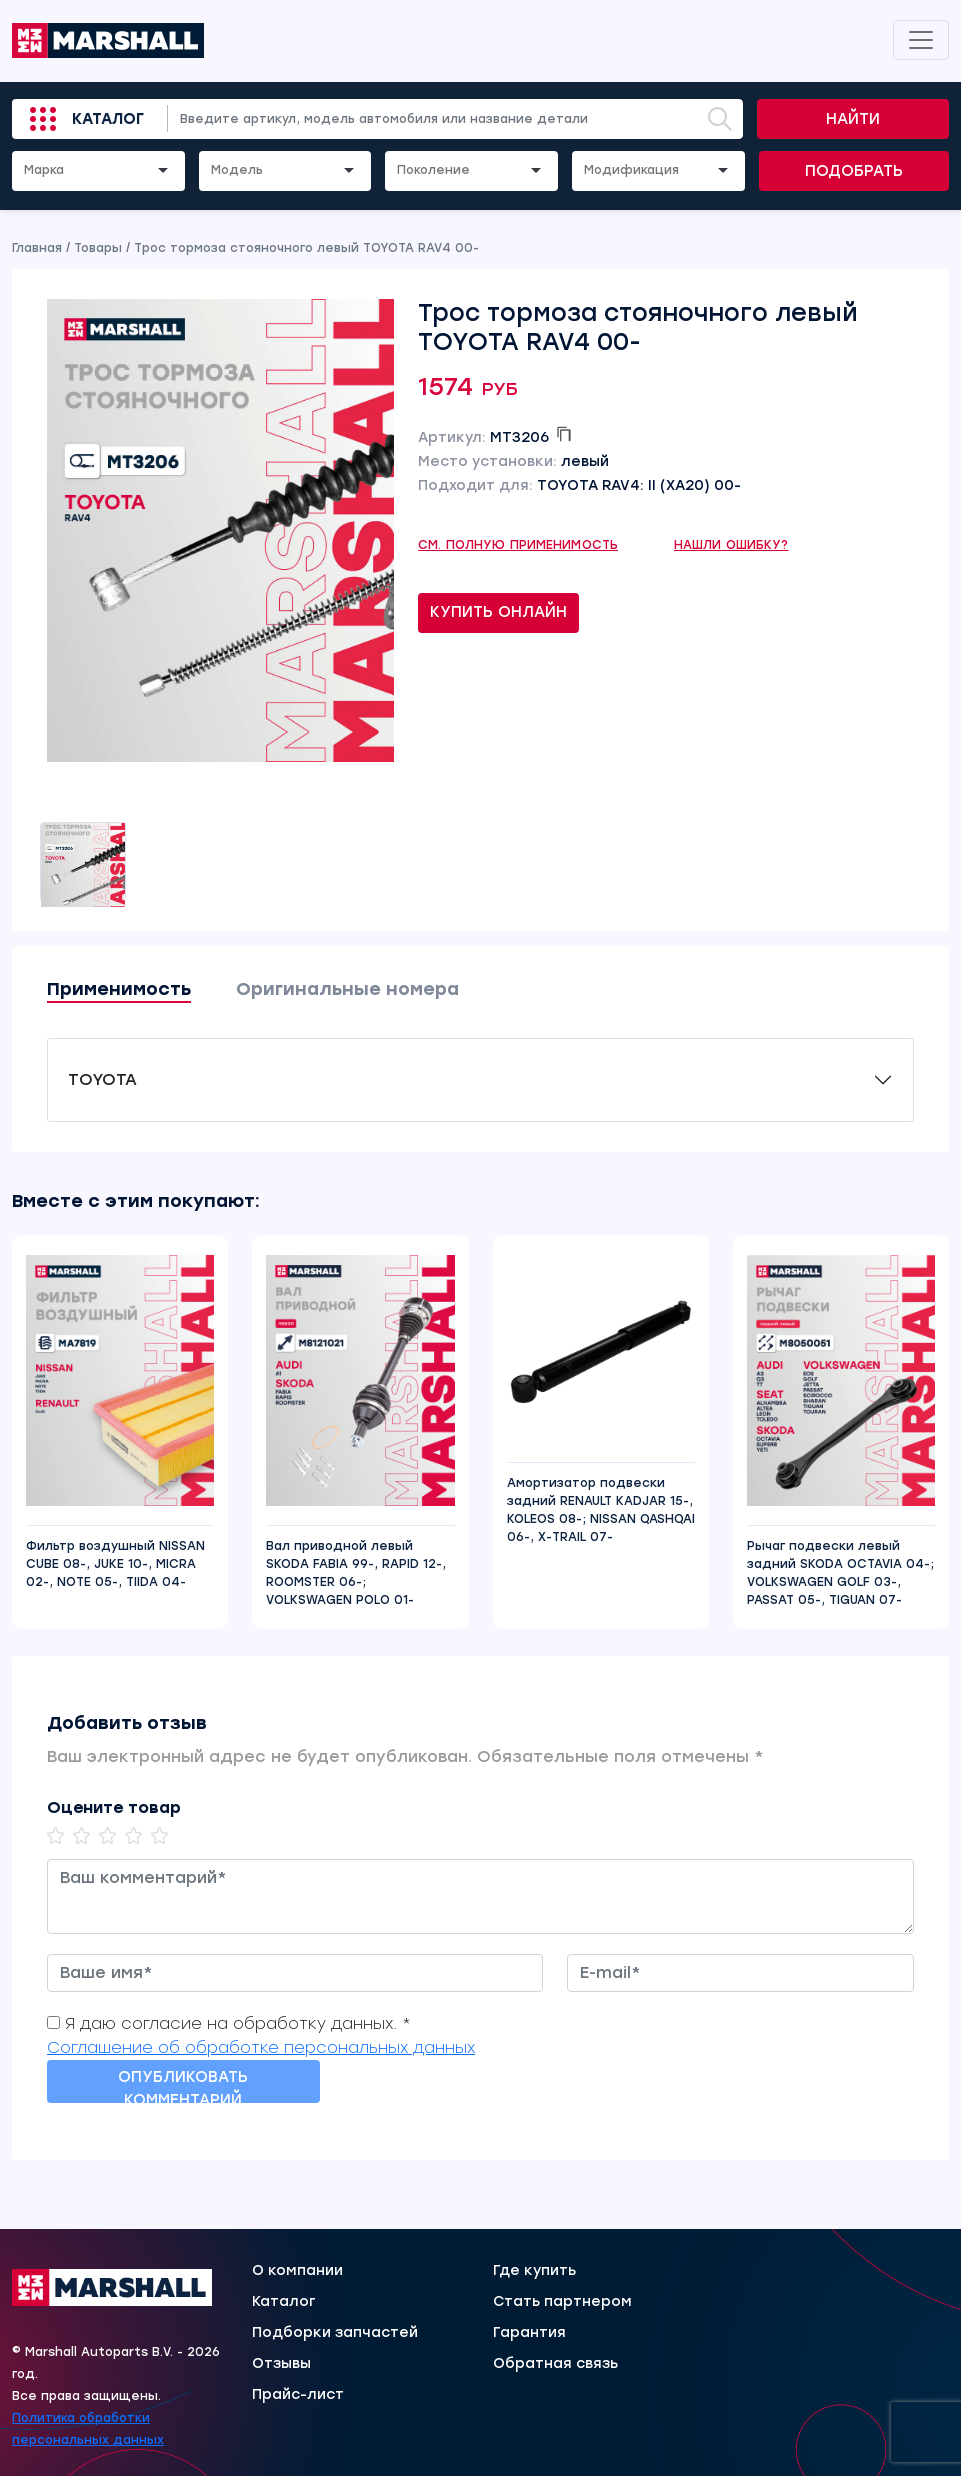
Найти (853, 119)
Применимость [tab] (119, 989)
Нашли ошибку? (731, 545)
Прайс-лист (298, 2395)
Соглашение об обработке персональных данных (261, 2047)
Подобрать (854, 171)
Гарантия (529, 2333)
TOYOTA (102, 1079)
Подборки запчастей (335, 2333)
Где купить (534, 2271)
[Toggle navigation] (921, 40)
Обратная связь (555, 2364)
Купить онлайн (498, 612)
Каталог (108, 119)
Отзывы (281, 2364)
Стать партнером (562, 2302)
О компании (297, 2271)
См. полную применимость (518, 545)
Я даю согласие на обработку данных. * (238, 2023)
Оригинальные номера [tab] (347, 989)
